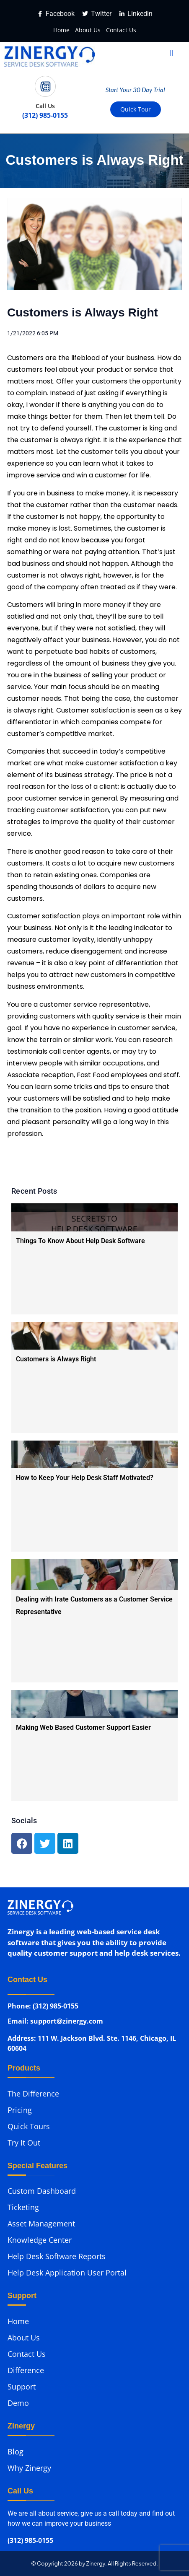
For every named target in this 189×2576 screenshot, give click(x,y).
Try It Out (24, 2143)
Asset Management (41, 2223)
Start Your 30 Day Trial (135, 89)
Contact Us (121, 30)
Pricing (20, 2110)
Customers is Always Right (56, 1359)
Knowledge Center (40, 2240)
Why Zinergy (29, 2468)
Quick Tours (29, 2126)
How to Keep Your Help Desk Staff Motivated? (84, 1478)
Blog (15, 2451)
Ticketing (23, 2207)
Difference (26, 2370)
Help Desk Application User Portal (67, 2273)
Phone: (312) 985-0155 (43, 2007)
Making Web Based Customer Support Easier (83, 1727)
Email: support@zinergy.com (55, 2023)
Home (61, 30)
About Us (88, 30)
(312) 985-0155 (30, 2541)
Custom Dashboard (42, 2191)
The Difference (33, 2094)
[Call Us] (45, 86)
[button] (171, 53)
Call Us (45, 106)
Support (22, 2387)
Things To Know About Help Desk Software (80, 1241)
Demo (18, 2403)
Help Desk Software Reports (57, 2256)
